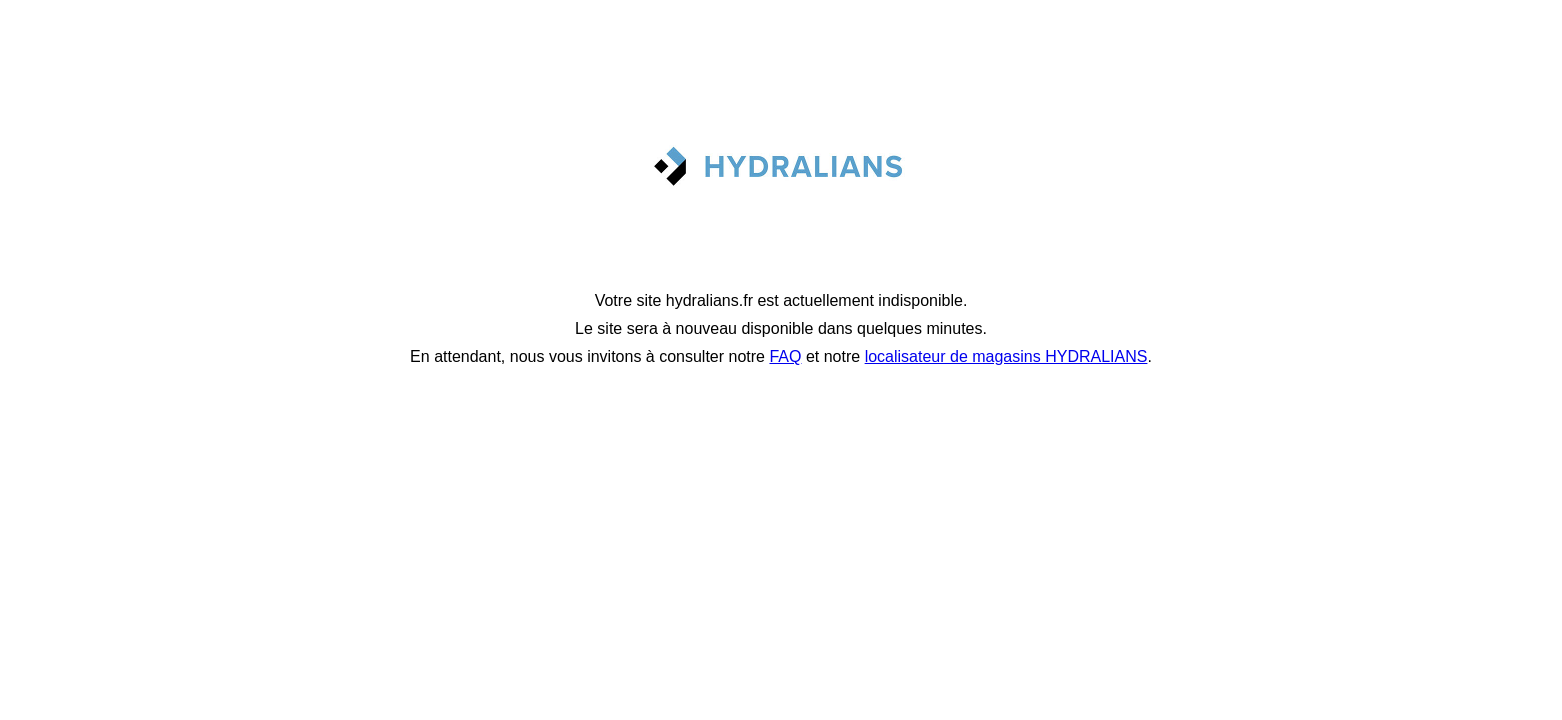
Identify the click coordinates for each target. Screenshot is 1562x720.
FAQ (785, 356)
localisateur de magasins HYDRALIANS (1006, 356)
